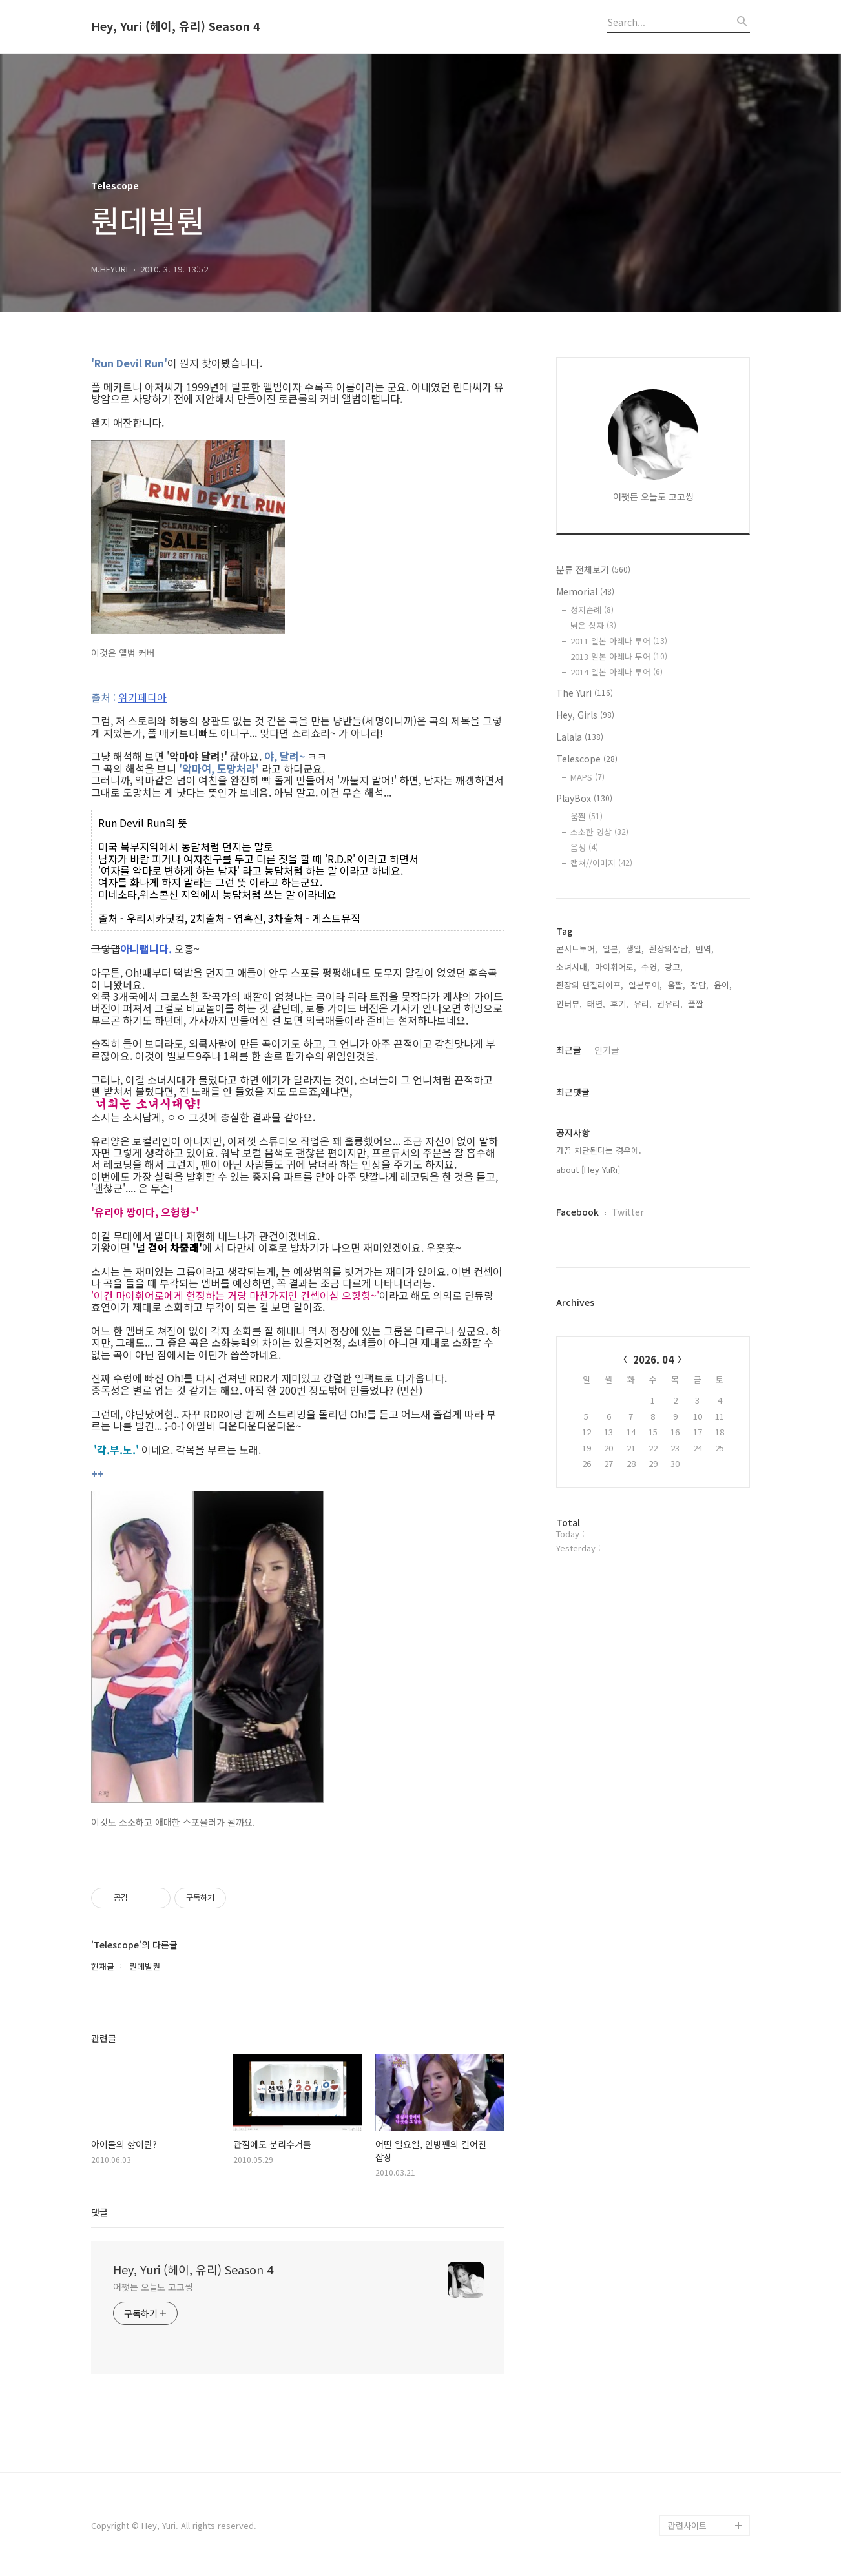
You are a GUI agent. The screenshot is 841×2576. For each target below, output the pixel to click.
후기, (619, 1003)
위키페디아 (142, 697)
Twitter (628, 1211)
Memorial (585, 591)
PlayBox (584, 798)
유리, (643, 1003)
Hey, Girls (585, 714)
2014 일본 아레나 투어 (616, 672)
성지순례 (592, 610)
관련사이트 (687, 2525)
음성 (584, 847)
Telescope (587, 758)
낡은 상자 (593, 625)
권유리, (670, 1003)
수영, (650, 967)
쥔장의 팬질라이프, (589, 985)
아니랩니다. (146, 948)
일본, (612, 949)
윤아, (723, 985)
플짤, (697, 1003)
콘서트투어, (576, 949)
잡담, (699, 985)
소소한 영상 (599, 832)
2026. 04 (653, 1359)
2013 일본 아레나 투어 (618, 656)
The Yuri (584, 692)
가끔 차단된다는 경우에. (598, 1150)
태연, (596, 1003)
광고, (674, 967)
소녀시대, (573, 967)
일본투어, (645, 985)
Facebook (577, 1211)
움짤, (676, 985)
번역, (705, 949)
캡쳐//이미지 (601, 863)
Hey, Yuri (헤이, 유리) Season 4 (175, 26)
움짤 (586, 816)
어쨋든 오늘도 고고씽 (153, 2286)
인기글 (606, 1049)
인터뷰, (569, 1003)
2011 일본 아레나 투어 (618, 641)
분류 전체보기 (593, 569)
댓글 (99, 2211)
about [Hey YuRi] (588, 1169)
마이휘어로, (615, 967)
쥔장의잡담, (669, 949)
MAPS (587, 777)
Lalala (579, 736)
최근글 (568, 1049)
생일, (635, 949)
